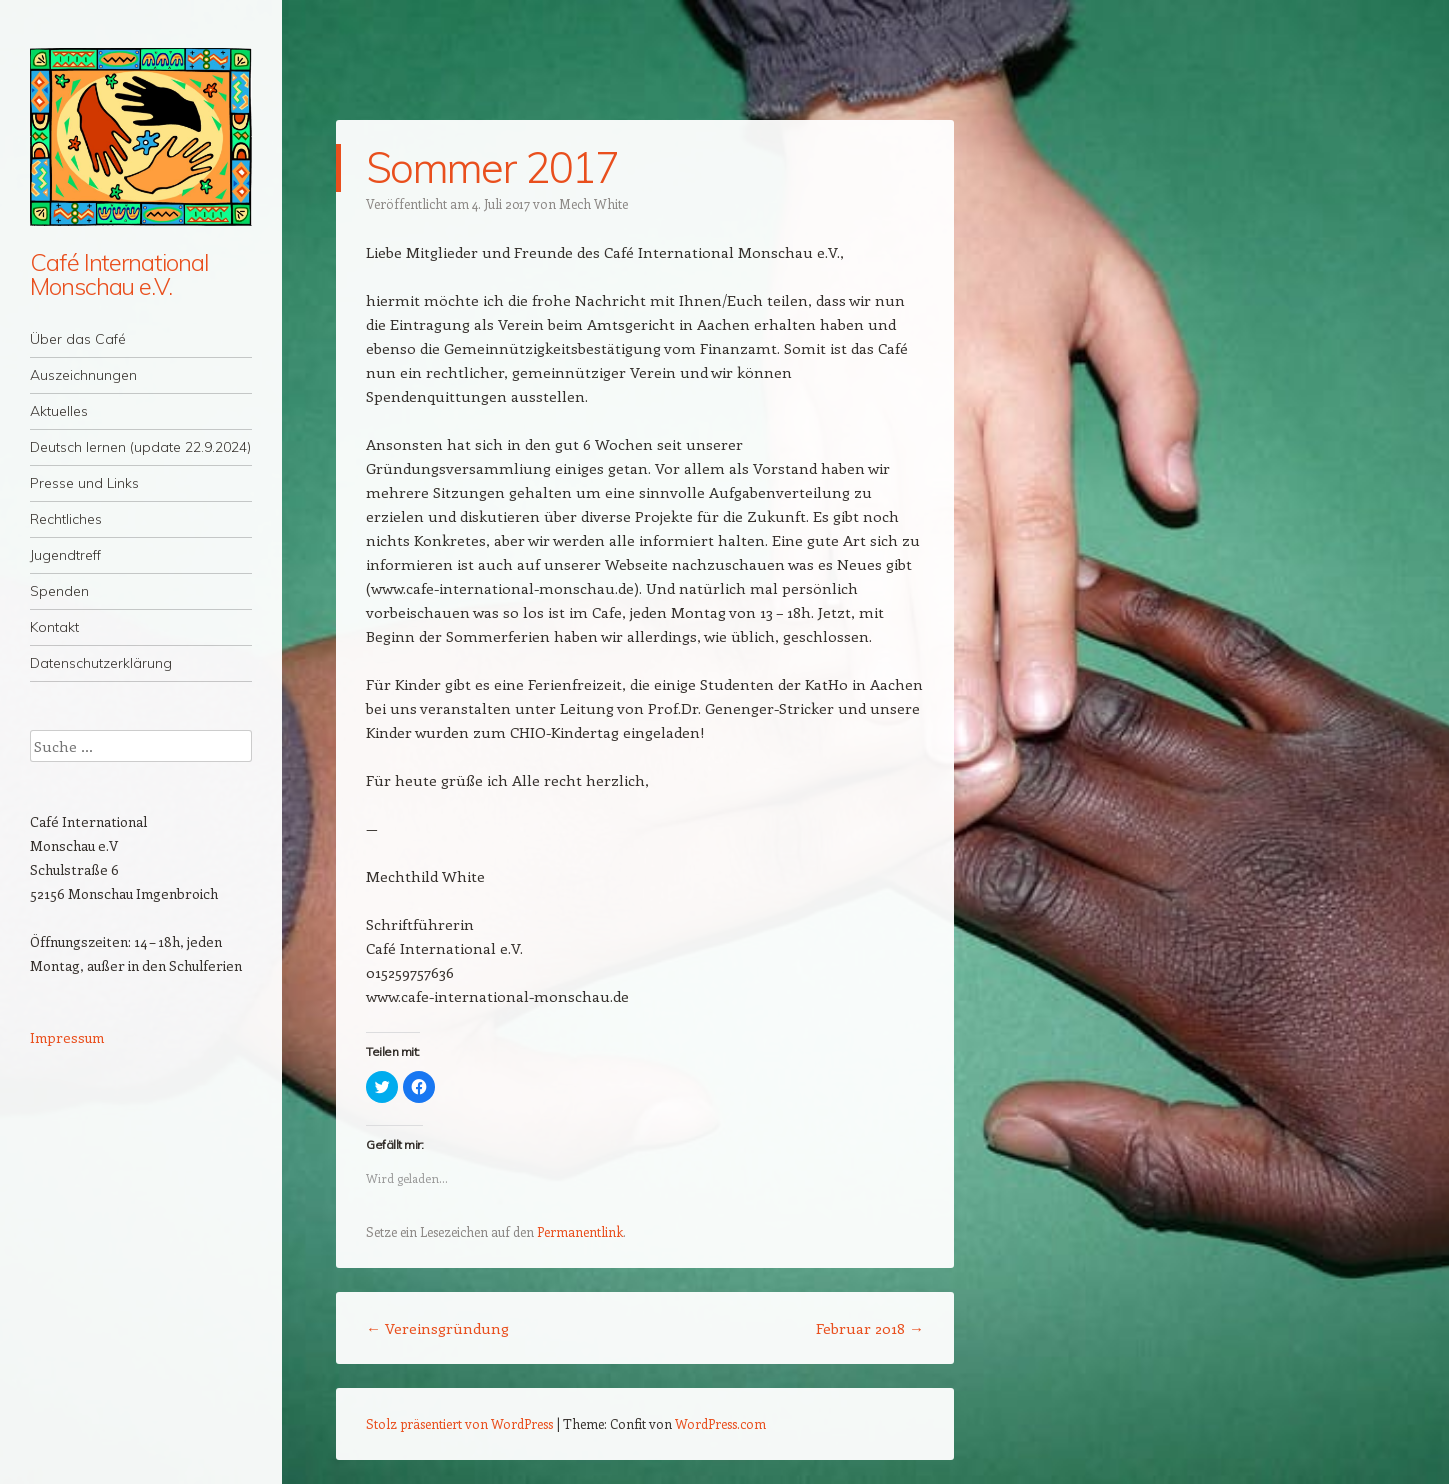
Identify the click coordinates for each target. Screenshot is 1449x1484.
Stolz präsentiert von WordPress (459, 1423)
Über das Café (78, 339)
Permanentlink (580, 1231)
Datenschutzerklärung (101, 663)
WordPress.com (720, 1423)
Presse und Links (84, 483)
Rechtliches (66, 519)
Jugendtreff (65, 555)
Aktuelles (59, 411)
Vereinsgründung (437, 1328)
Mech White (593, 203)
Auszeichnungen (83, 375)
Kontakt (54, 627)
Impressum (67, 1037)
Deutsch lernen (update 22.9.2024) (140, 447)
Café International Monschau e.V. (119, 274)
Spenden (59, 591)
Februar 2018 (870, 1328)
